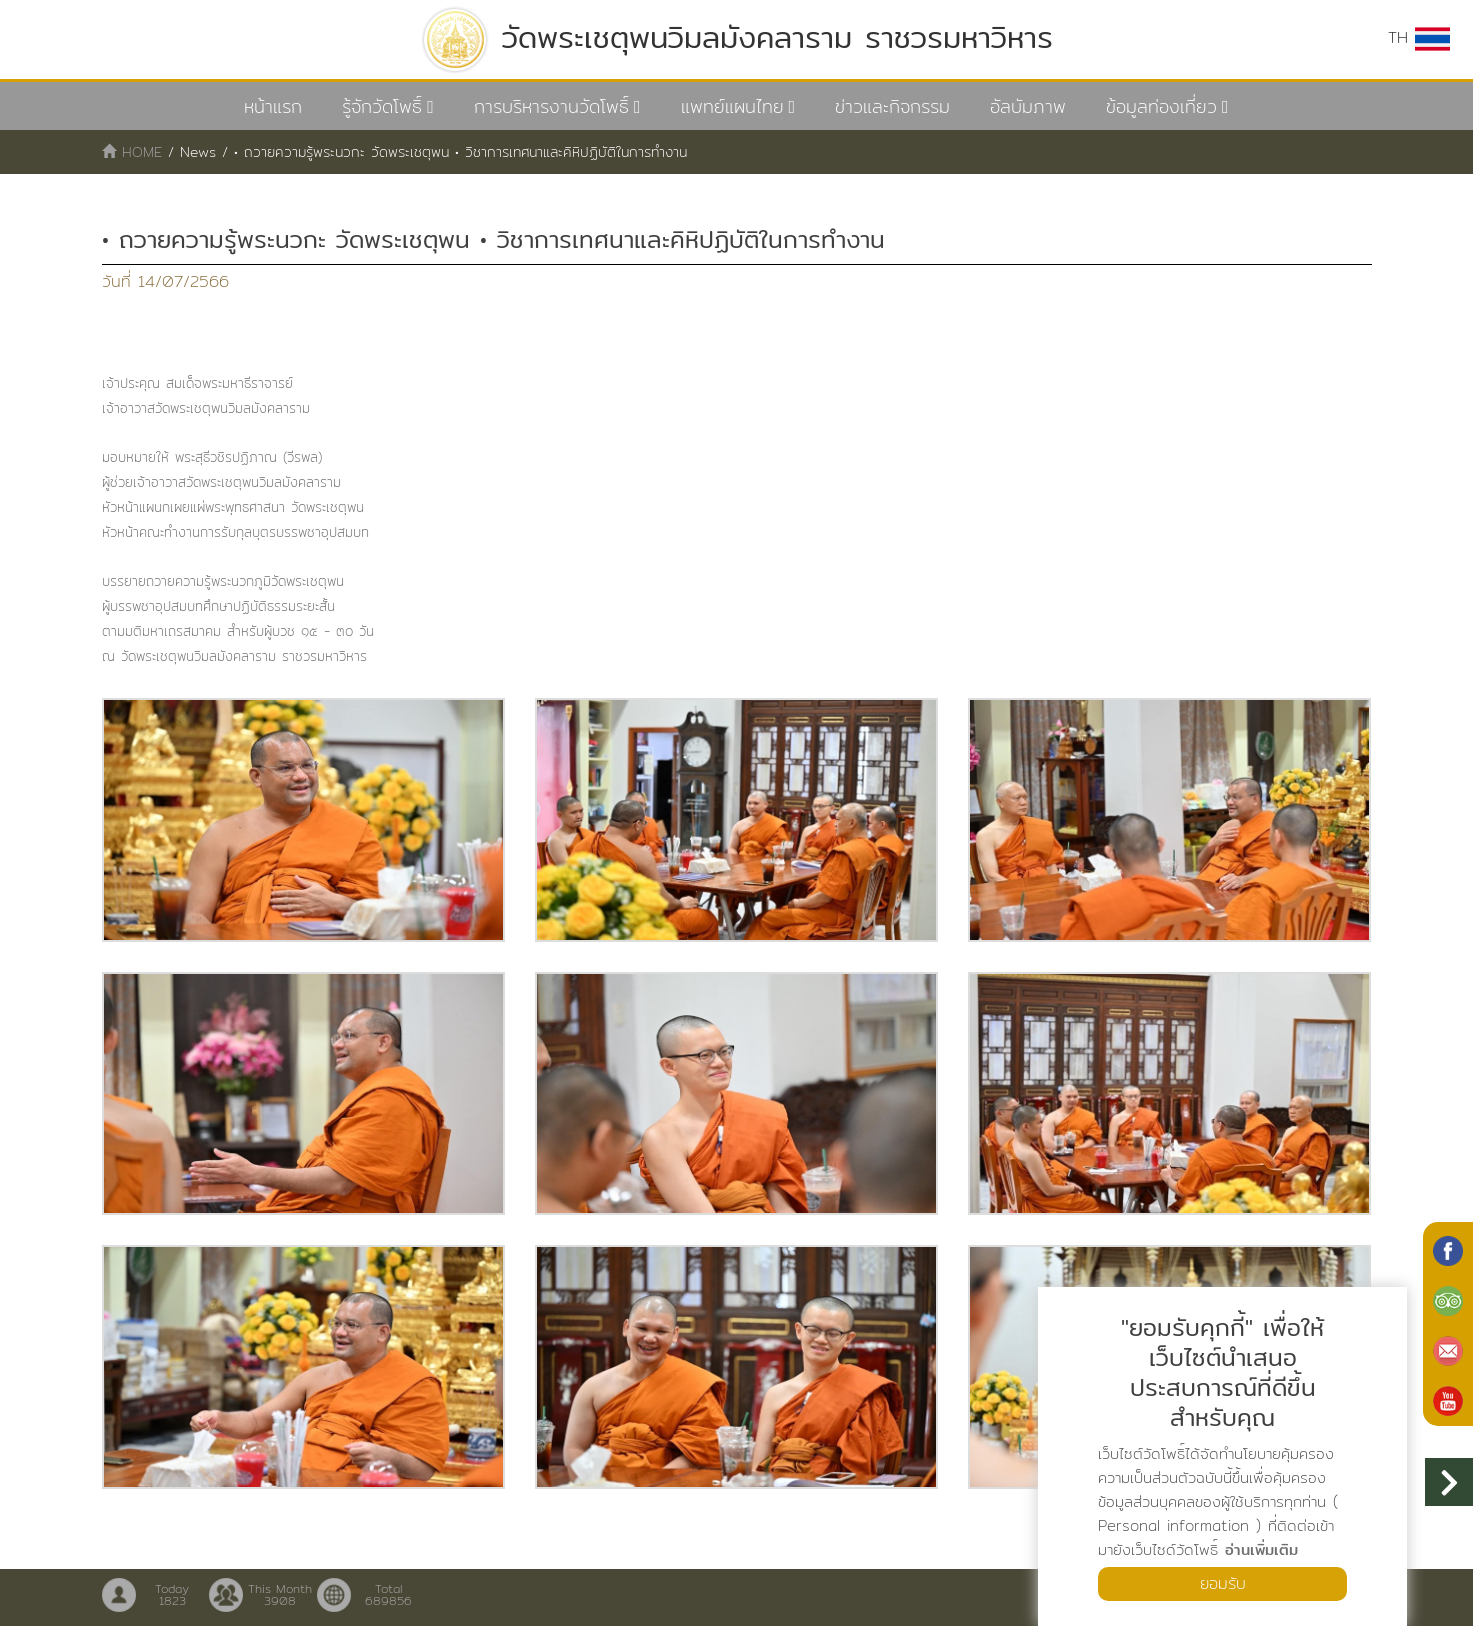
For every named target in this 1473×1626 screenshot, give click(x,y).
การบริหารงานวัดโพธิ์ (551, 106)
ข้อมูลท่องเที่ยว (1161, 106)
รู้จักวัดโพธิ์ (382, 106)
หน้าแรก (273, 106)
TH (1419, 38)
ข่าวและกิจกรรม (892, 106)
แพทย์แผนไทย (732, 106)
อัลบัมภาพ (1028, 106)
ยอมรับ (1223, 1583)
